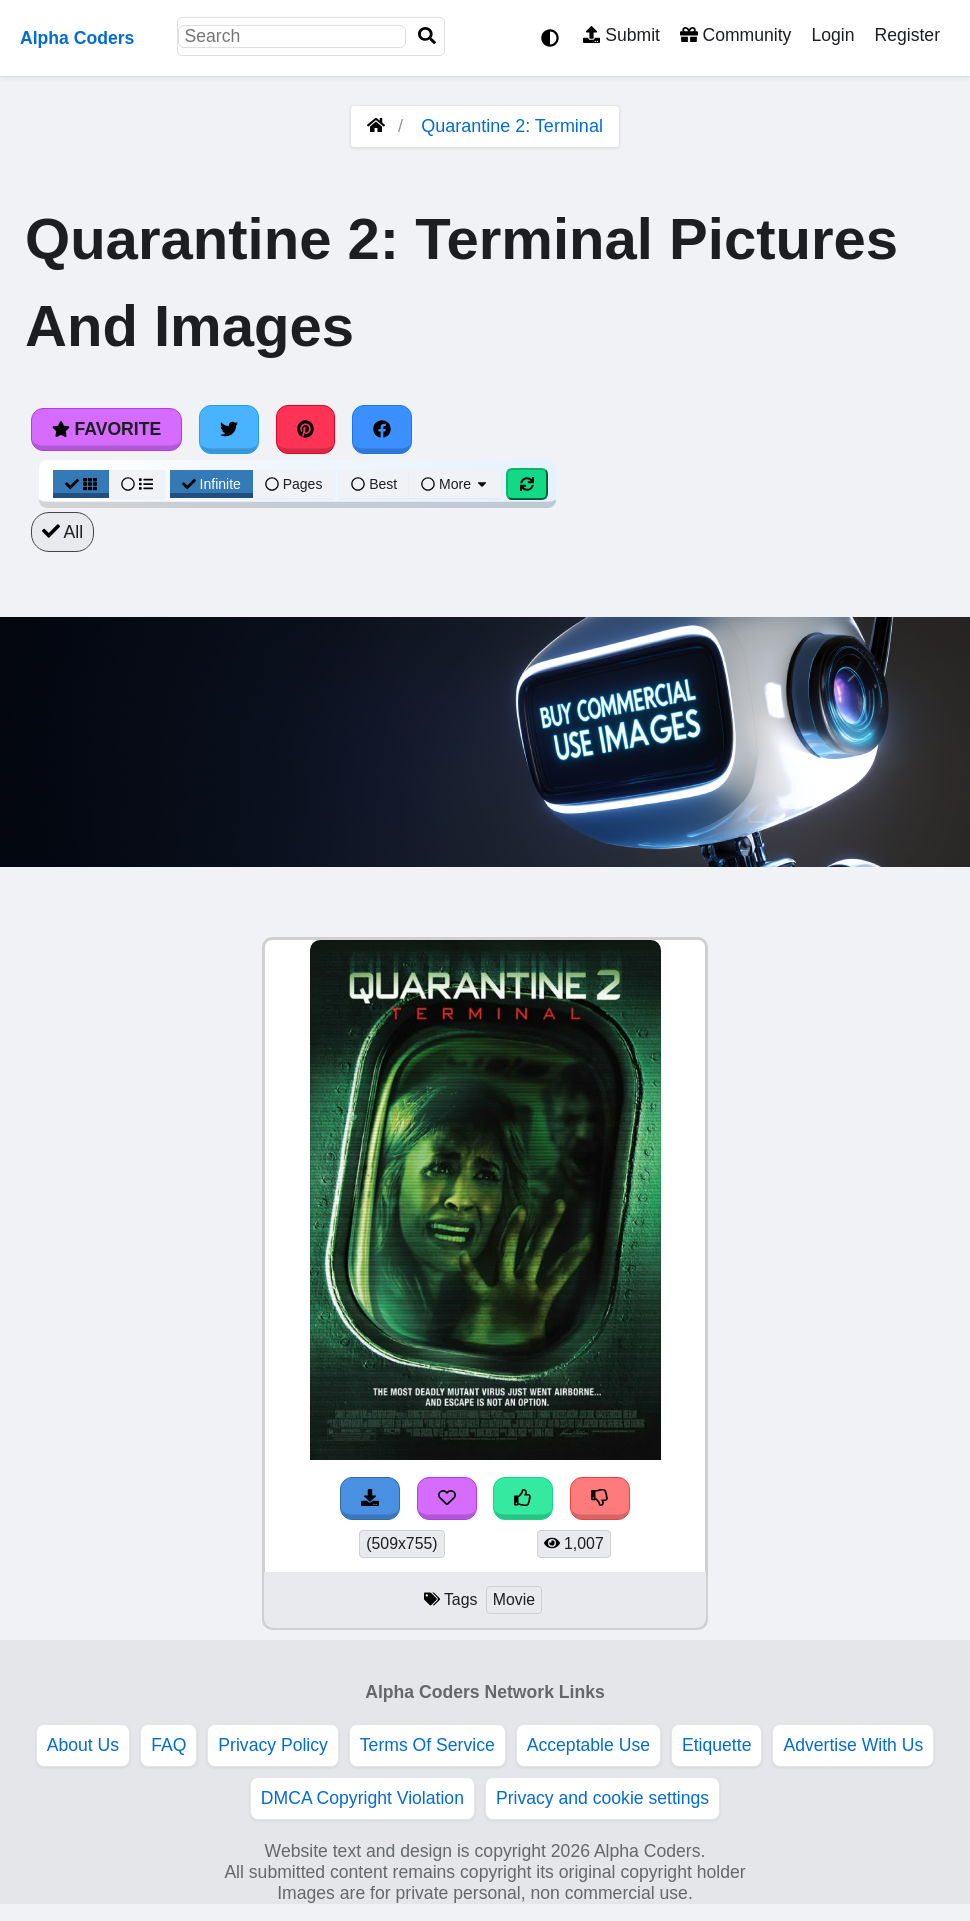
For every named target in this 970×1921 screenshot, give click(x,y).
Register (907, 35)
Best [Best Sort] (374, 484)
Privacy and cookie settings (602, 1798)
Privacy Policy (273, 1745)
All (62, 532)
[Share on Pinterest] (306, 429)
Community (735, 35)
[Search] (427, 36)
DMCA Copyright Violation (362, 1798)
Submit (621, 35)
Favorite (106, 429)
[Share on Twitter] (229, 429)
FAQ (168, 1745)
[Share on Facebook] (382, 429)
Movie (514, 1599)
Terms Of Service (427, 1745)
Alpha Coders (77, 38)
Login (832, 35)
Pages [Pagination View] (294, 484)
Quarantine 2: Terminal (512, 126)
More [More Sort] (455, 484)
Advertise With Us (853, 1745)
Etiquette (716, 1745)
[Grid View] (81, 484)
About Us (83, 1745)
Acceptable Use (588, 1745)
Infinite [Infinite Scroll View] (211, 484)
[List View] (137, 484)
